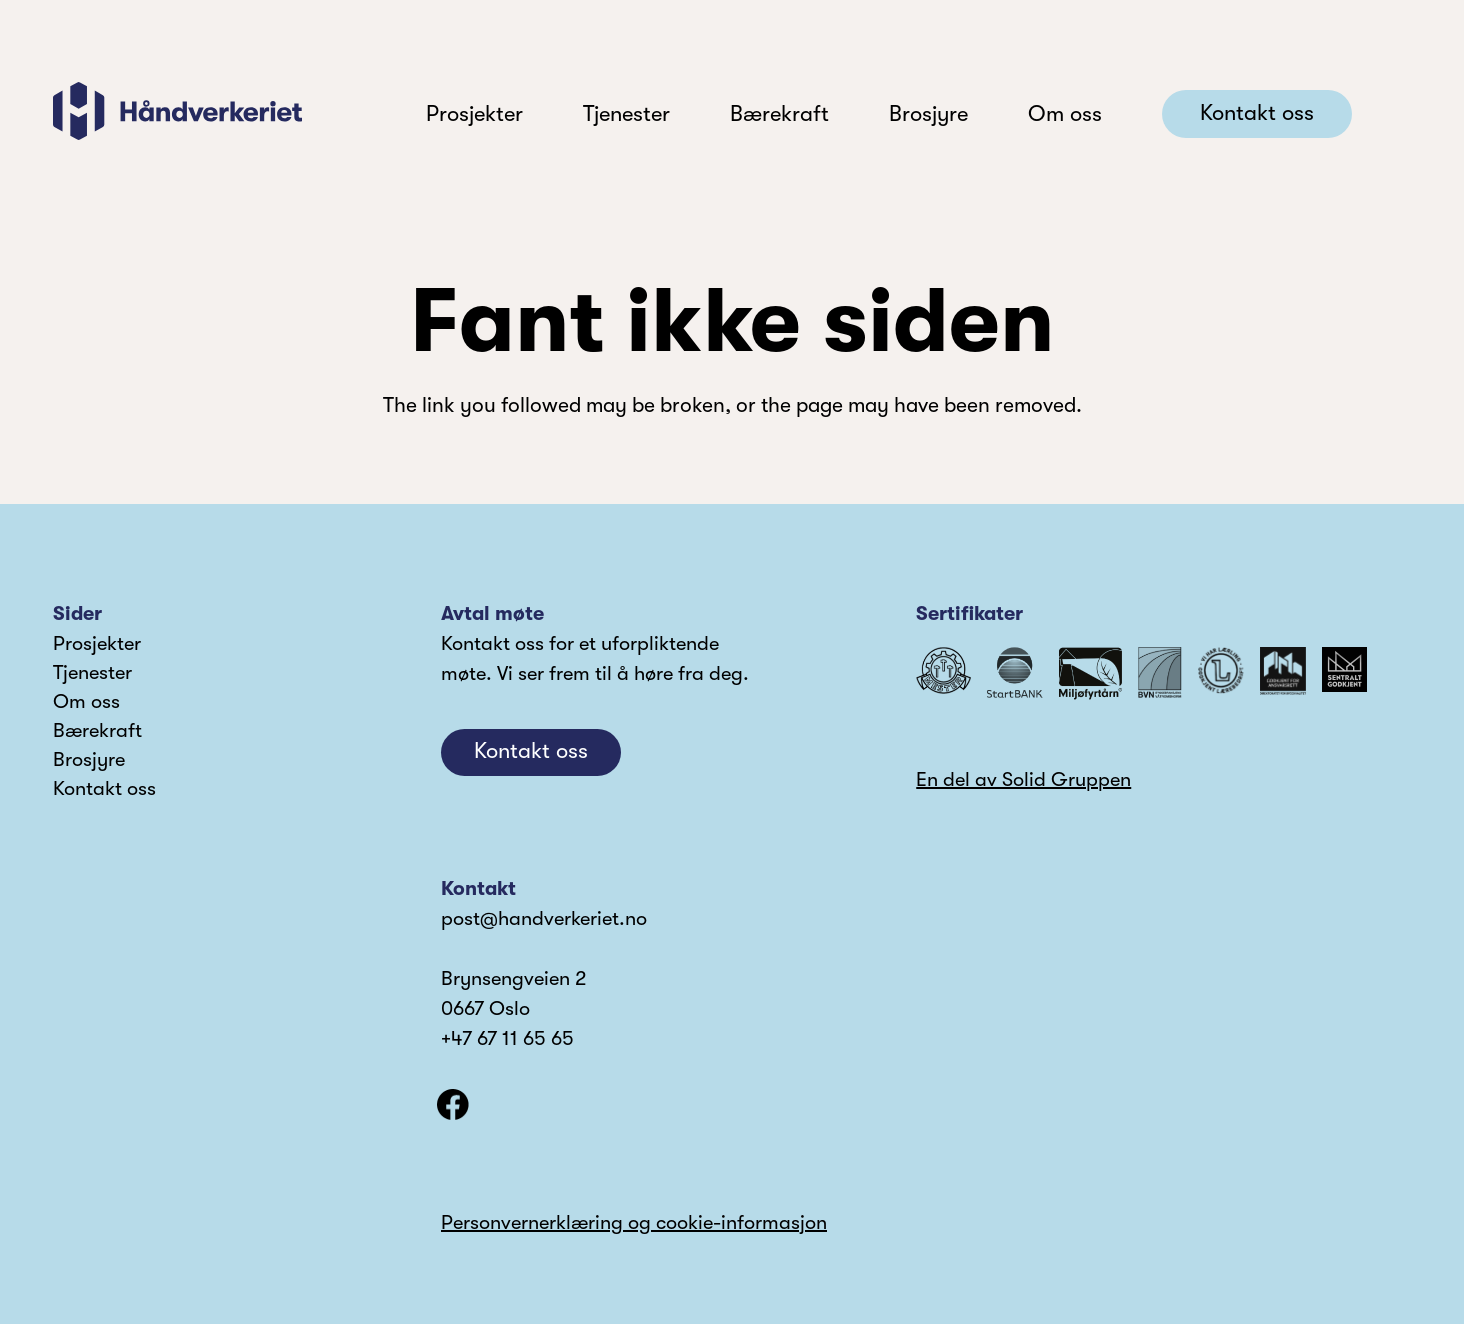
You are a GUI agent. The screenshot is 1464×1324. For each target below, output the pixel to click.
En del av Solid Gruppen (1023, 779)
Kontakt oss (104, 788)
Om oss (86, 701)
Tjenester (92, 672)
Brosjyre (89, 759)
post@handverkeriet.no (544, 918)
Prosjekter (97, 643)
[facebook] (453, 1105)
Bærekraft (97, 730)
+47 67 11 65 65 (507, 1038)
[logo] (177, 111)
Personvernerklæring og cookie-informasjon (634, 1222)
